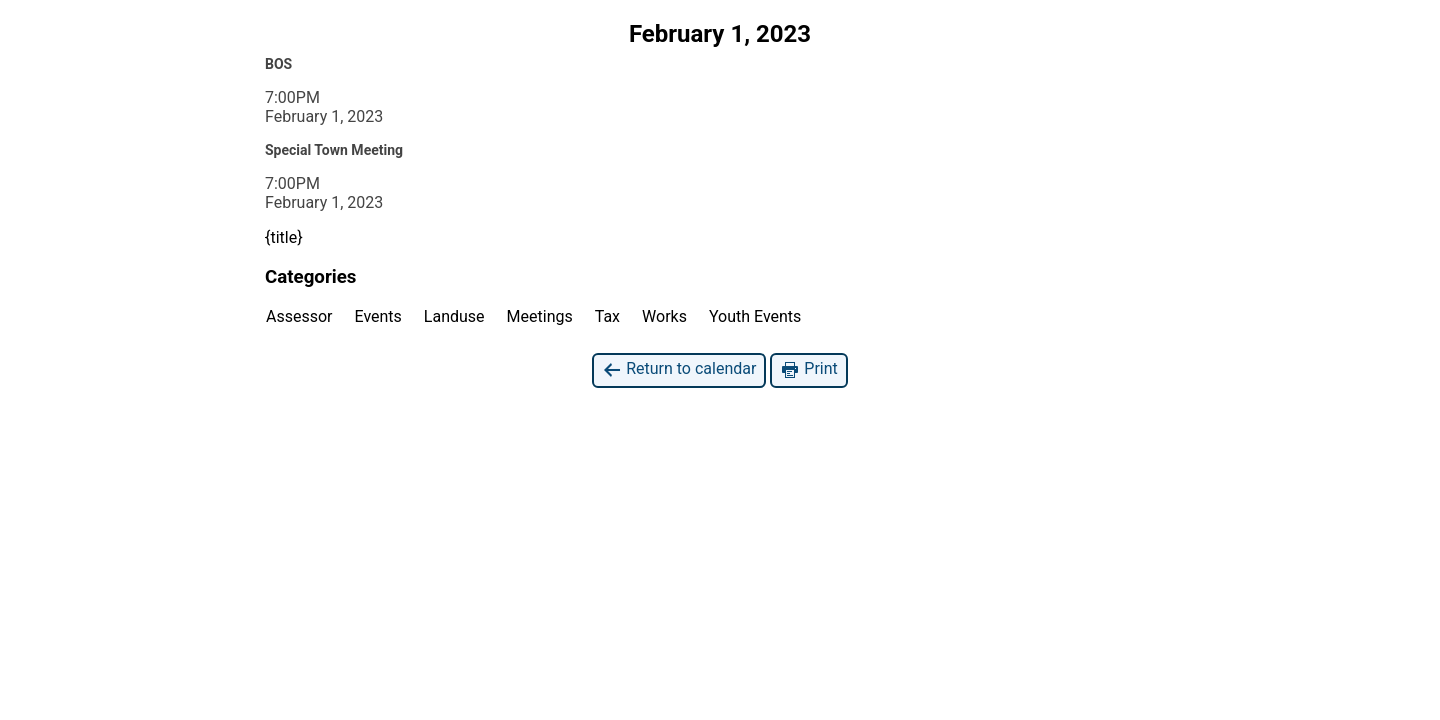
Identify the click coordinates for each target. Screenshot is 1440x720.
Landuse (454, 316)
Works (664, 316)
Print (808, 369)
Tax (607, 316)
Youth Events (755, 316)
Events (378, 316)
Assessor (299, 316)
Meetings (540, 316)
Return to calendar (679, 369)
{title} (284, 237)
